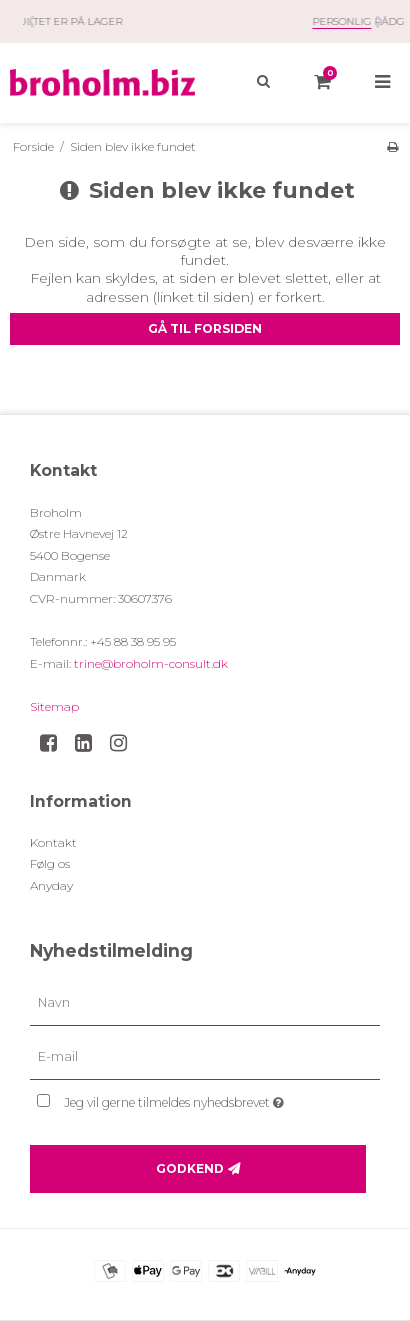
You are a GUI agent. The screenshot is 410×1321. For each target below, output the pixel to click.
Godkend (190, 1168)
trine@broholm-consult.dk (151, 663)
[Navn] (205, 1003)
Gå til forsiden (205, 328)
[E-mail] (205, 1057)
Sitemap (54, 706)
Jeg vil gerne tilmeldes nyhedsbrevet (195, 1098)
